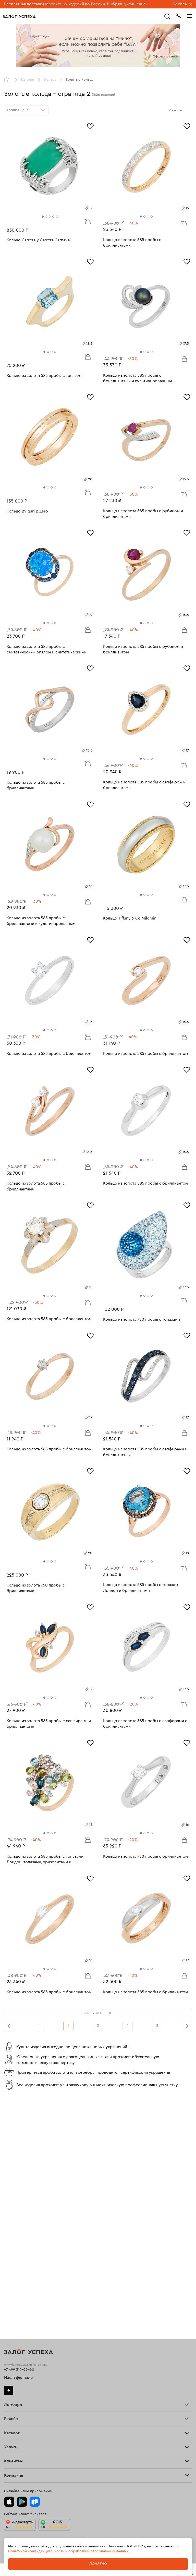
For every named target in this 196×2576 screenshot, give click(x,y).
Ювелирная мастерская (24, 2368)
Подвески (12, 2325)
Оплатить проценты (21, 2388)
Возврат (11, 2404)
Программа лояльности (24, 2412)
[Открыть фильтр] (187, 110)
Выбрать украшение (127, 4)
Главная (8, 79)
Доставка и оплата (19, 2396)
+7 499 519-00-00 (19, 2138)
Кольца (50, 79)
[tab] (43, 217)
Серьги (10, 2301)
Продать (11, 2233)
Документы (13, 2471)
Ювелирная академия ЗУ (25, 2463)
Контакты (12, 2480)
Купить (10, 2242)
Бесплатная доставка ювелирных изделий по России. (55, 4)
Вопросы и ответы (20, 2420)
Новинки (11, 2349)
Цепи (8, 2317)
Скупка (10, 2206)
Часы (8, 2341)
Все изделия (14, 2285)
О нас (9, 2266)
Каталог (28, 79)
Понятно (98, 2564)
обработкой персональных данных (98, 2551)
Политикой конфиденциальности (36, 2551)
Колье (9, 2333)
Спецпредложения (20, 2428)
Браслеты (12, 2309)
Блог (8, 2455)
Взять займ (13, 2182)
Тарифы (10, 2198)
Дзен (8, 2158)
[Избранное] (90, 126)
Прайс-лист (14, 2190)
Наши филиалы (18, 2146)
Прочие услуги (17, 2258)
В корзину (87, 221)
